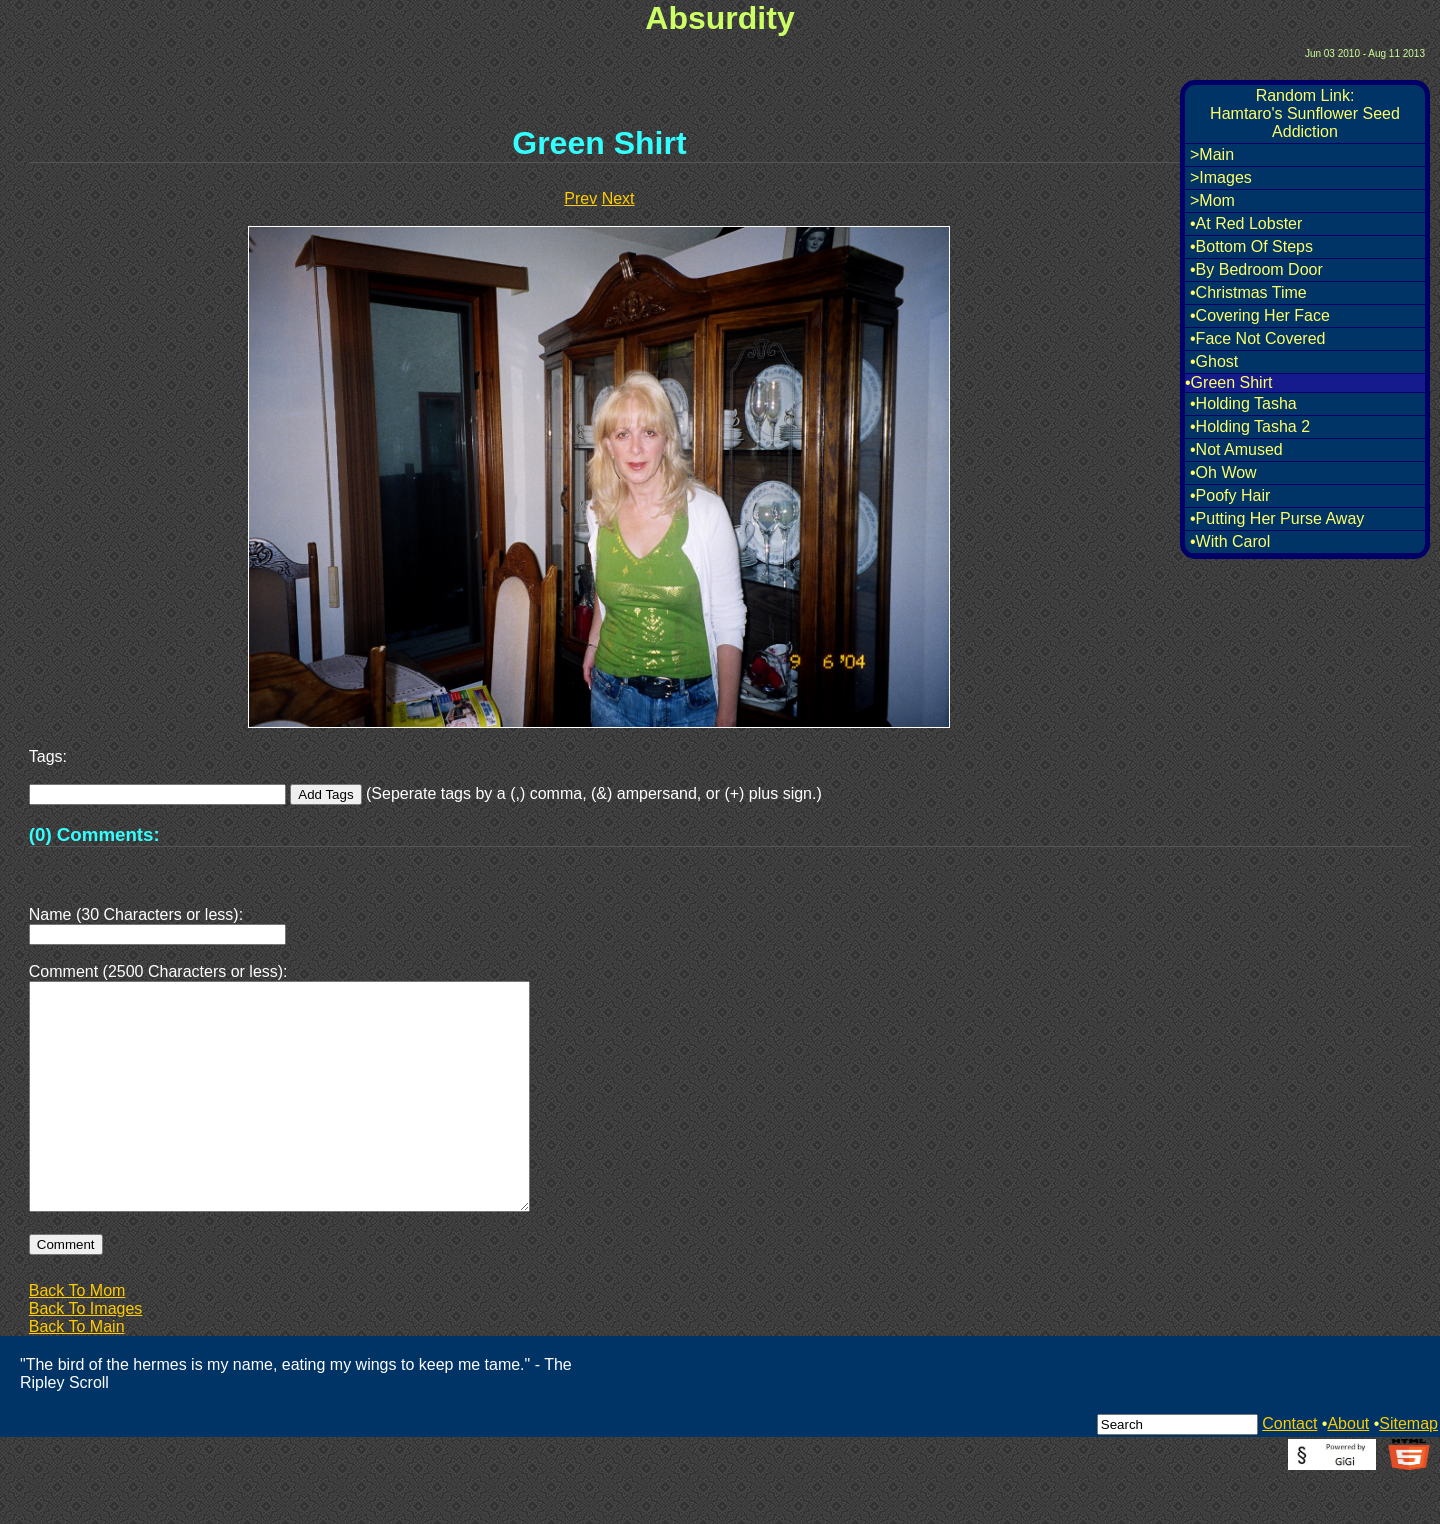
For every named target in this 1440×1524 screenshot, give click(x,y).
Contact (1289, 1471)
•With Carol (1230, 541)
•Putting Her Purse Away (1277, 518)
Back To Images (86, 1356)
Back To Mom (77, 1338)
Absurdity (719, 18)
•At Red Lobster (1246, 223)
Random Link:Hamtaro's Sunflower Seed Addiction (1305, 113)
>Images (1221, 177)
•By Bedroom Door (1256, 269)
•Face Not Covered (1257, 338)
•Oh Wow (1223, 472)
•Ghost (1214, 361)
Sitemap (1408, 1471)
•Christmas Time (1248, 292)
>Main (1212, 154)
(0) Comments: (94, 834)
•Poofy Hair (1230, 495)
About (1348, 1471)
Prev (580, 198)
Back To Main (77, 1374)
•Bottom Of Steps (1251, 246)
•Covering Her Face (1260, 315)
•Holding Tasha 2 (1250, 426)
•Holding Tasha (1243, 403)
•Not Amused (1236, 449)
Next (618, 198)
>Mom (1212, 200)
